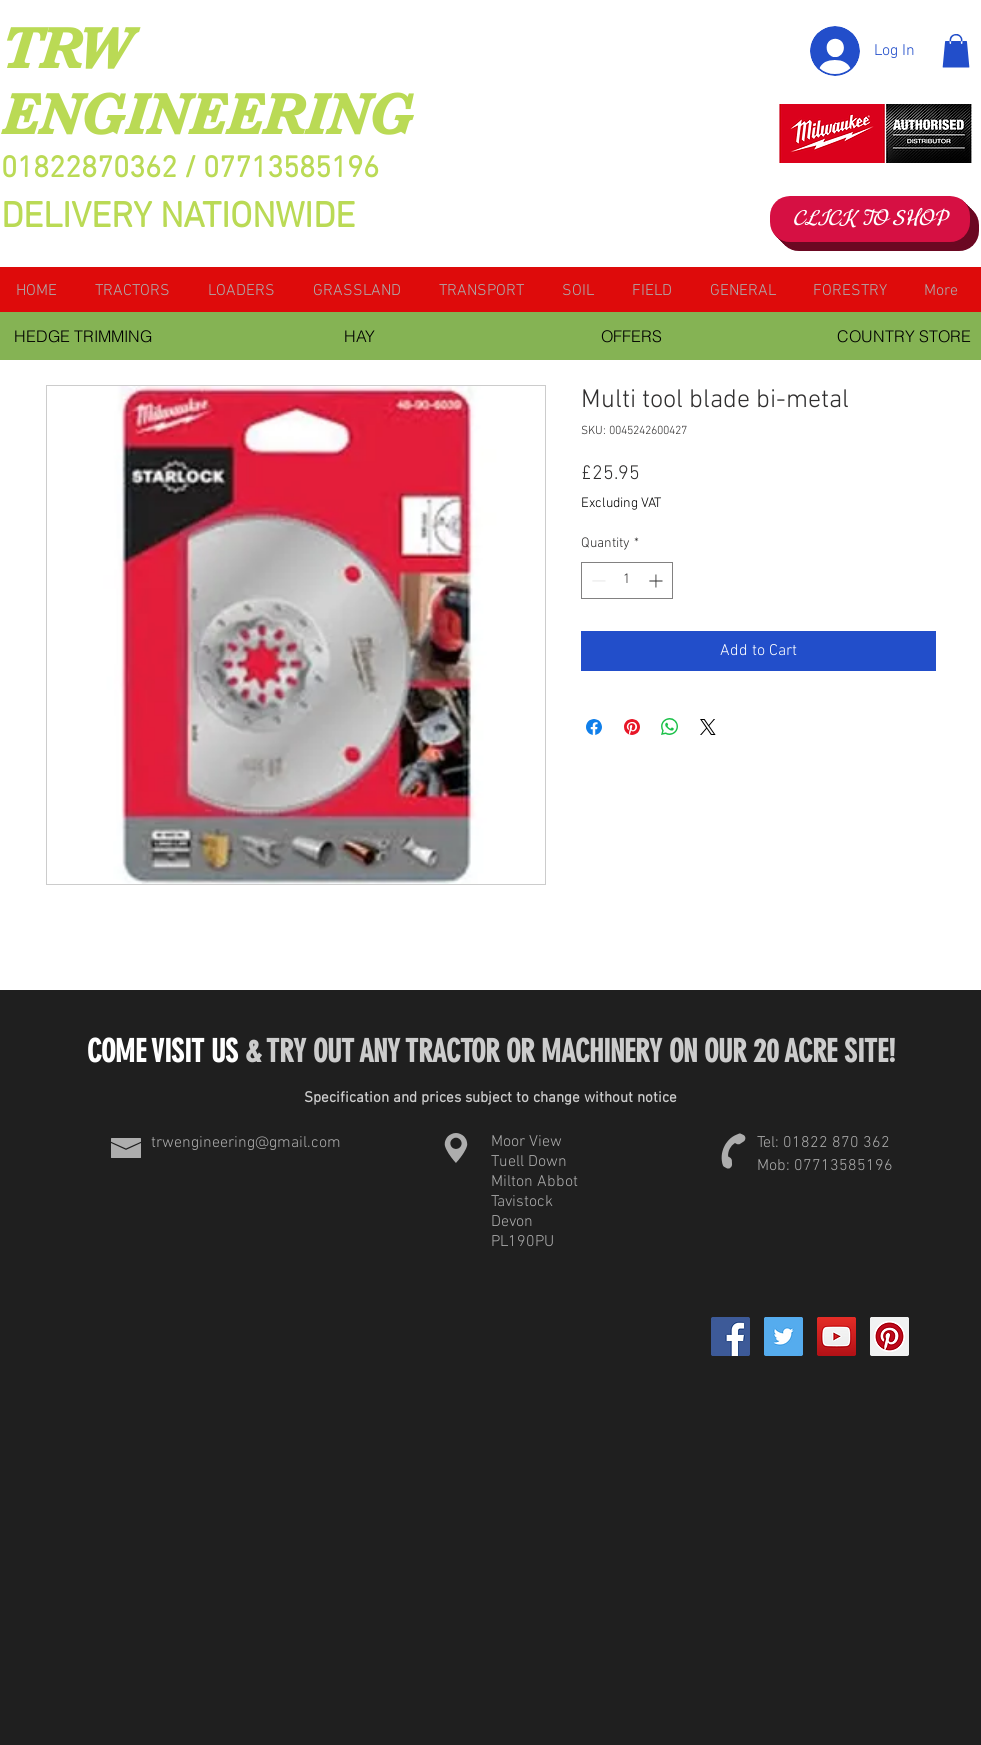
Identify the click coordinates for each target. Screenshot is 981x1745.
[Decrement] (596, 580)
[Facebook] (730, 1336)
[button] (956, 50)
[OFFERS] (632, 336)
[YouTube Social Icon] (836, 1336)
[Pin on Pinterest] (632, 727)
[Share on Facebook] (594, 727)
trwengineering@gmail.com (246, 1143)
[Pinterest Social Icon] (889, 1336)
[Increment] (657, 580)
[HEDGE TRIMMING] (83, 336)
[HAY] (360, 336)
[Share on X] (708, 727)
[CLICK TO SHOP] (870, 219)
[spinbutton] (627, 580)
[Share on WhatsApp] (670, 727)
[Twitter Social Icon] (783, 1336)
